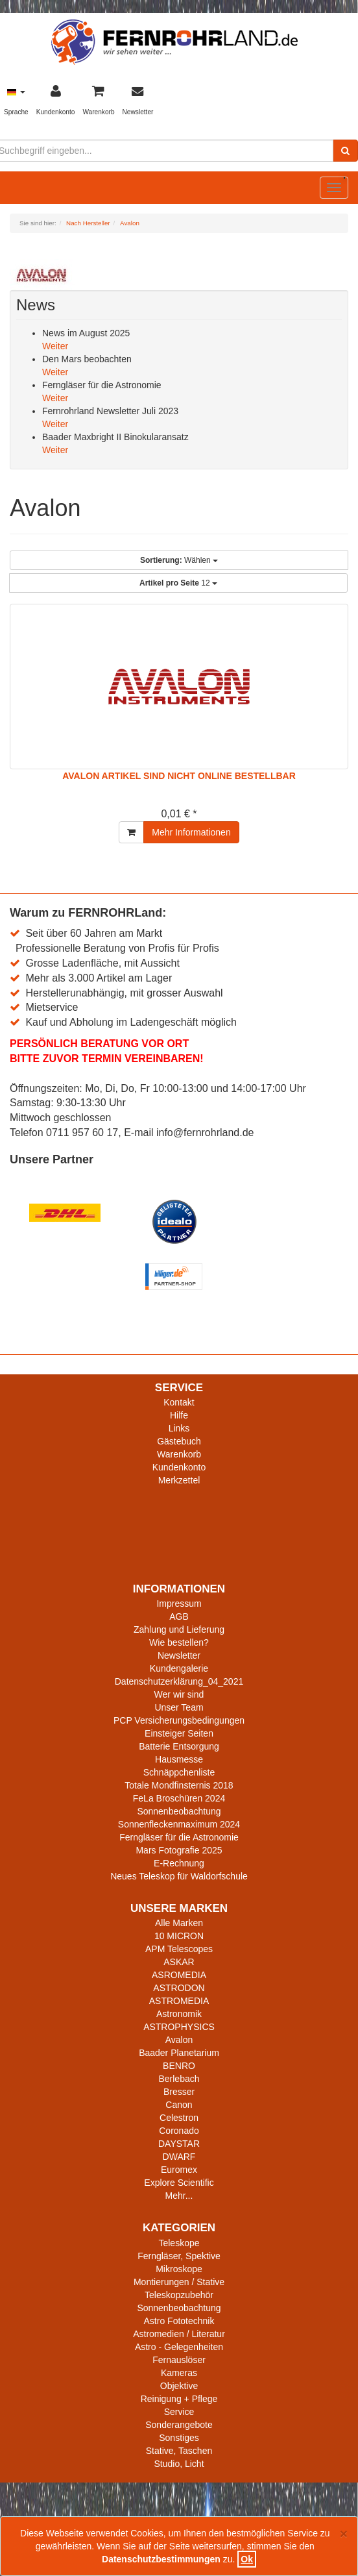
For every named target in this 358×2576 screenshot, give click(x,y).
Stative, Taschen (179, 2451)
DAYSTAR (179, 2143)
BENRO (179, 2066)
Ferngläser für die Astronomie (179, 1837)
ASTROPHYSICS (179, 2027)
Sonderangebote (179, 2425)
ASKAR (178, 1962)
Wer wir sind (179, 1694)
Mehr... (179, 2195)
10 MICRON (179, 1936)
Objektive (179, 2386)
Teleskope (178, 2243)
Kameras (179, 2373)
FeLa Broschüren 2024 (179, 1798)
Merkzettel (179, 1480)
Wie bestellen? (179, 1642)
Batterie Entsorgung (179, 1746)
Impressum (178, 1603)
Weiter (55, 346)
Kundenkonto (179, 1467)
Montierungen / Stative (179, 2282)
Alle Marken (179, 1923)
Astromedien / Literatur (179, 2334)
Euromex (179, 2169)
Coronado (179, 2130)
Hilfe (179, 1415)
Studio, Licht (179, 2463)
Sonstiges (178, 2438)
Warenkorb (179, 1454)
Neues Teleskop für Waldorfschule (179, 1876)
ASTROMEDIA (179, 2001)
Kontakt (178, 1402)
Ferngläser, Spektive (179, 2256)
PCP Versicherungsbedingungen (179, 1720)
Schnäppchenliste (179, 1772)
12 (178, 583)
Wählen (179, 560)
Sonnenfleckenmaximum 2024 (179, 1824)
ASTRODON (178, 1988)
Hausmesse (179, 1759)
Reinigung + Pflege (179, 2399)
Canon (178, 2104)
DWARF (179, 2156)
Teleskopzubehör (179, 2295)
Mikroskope (179, 2269)
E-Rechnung (179, 1863)
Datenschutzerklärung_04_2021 (179, 1681)
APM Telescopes (179, 1949)
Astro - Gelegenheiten (179, 2347)
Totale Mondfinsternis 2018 (179, 1785)
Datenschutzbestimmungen (161, 2559)
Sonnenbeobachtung (179, 1811)
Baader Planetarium (179, 2053)
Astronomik (179, 2014)
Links (179, 1428)
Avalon (179, 2040)
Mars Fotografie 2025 (179, 1850)
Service (179, 2412)
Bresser (179, 2092)
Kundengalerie (179, 1668)
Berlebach (178, 2079)
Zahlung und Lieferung (179, 1629)
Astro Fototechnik (179, 2321)
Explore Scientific (178, 2182)
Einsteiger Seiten (179, 1733)
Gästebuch (179, 1441)
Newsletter (179, 1655)
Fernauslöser (179, 2360)
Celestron (179, 2117)
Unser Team (178, 1707)
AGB (179, 1616)
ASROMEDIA (179, 1975)
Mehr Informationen (191, 832)
